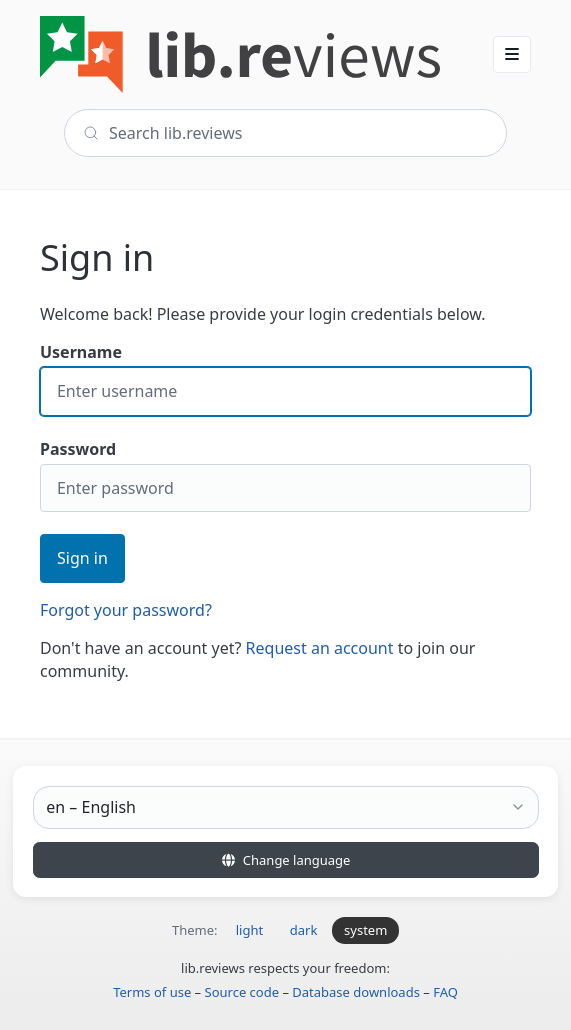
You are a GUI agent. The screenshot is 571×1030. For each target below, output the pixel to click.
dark (304, 930)
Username (285, 378)
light (249, 930)
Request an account (320, 648)
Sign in (82, 558)
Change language (286, 860)
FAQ (445, 992)
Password (285, 475)
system (365, 930)
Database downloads (356, 992)
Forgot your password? (126, 610)
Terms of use (152, 992)
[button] (512, 54)
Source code (242, 992)
